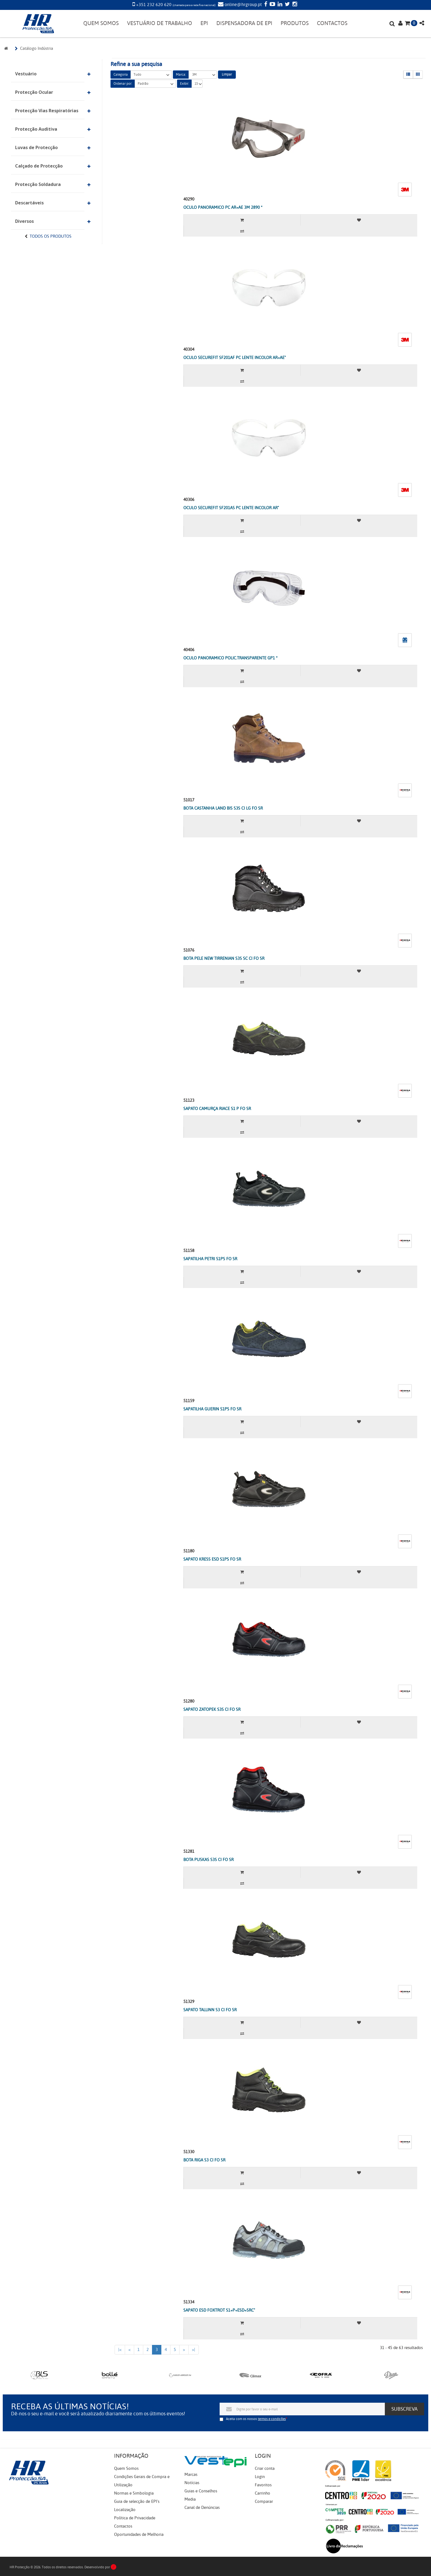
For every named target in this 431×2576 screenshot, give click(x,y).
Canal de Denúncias (202, 2507)
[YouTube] (271, 4)
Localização (125, 2510)
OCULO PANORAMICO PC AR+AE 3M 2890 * (223, 207)
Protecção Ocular (34, 92)
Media (190, 2499)
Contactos (123, 2526)
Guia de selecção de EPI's (136, 2501)
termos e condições (272, 2418)
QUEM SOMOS (101, 23)
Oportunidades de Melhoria (139, 2534)
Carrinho (262, 2493)
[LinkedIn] (279, 4)
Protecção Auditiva (36, 129)
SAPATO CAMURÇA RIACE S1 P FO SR (217, 1109)
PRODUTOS (295, 23)
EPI (204, 23)
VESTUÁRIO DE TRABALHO (159, 23)
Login (260, 2477)
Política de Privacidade (134, 2518)
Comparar (264, 2501)
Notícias (191, 2483)
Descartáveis (29, 203)
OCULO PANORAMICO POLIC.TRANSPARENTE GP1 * (230, 658)
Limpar (227, 74)
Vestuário (26, 74)
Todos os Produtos (50, 236)
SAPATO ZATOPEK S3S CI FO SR (212, 1709)
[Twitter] (286, 4)
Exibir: (184, 83)
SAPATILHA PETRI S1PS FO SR (210, 1259)
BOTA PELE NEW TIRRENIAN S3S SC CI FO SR (223, 958)
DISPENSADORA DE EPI (244, 23)
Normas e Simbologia (134, 2493)
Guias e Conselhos (200, 2491)
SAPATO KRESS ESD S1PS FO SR (212, 1559)
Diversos (24, 221)
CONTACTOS (332, 23)
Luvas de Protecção (36, 147)
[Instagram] (294, 4)
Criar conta (265, 2468)
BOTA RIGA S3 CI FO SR (204, 2160)
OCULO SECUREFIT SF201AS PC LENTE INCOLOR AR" (231, 508)
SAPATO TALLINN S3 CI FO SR (210, 2010)
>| (193, 2350)
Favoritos (263, 2485)
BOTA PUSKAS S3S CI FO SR (208, 1860)
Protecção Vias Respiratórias (46, 111)
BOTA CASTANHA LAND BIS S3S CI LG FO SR (223, 808)
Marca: (181, 74)
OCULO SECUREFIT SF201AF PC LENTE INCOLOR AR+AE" (234, 358)
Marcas (190, 2474)
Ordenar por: (123, 83)
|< (119, 2350)
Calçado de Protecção (39, 166)
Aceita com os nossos (256, 2418)
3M (203, 74)
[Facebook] (265, 4)
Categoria (121, 74)
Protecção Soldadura (38, 184)
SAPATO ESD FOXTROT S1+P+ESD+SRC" (219, 2310)
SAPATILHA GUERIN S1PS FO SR (212, 1409)
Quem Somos (126, 2468)
